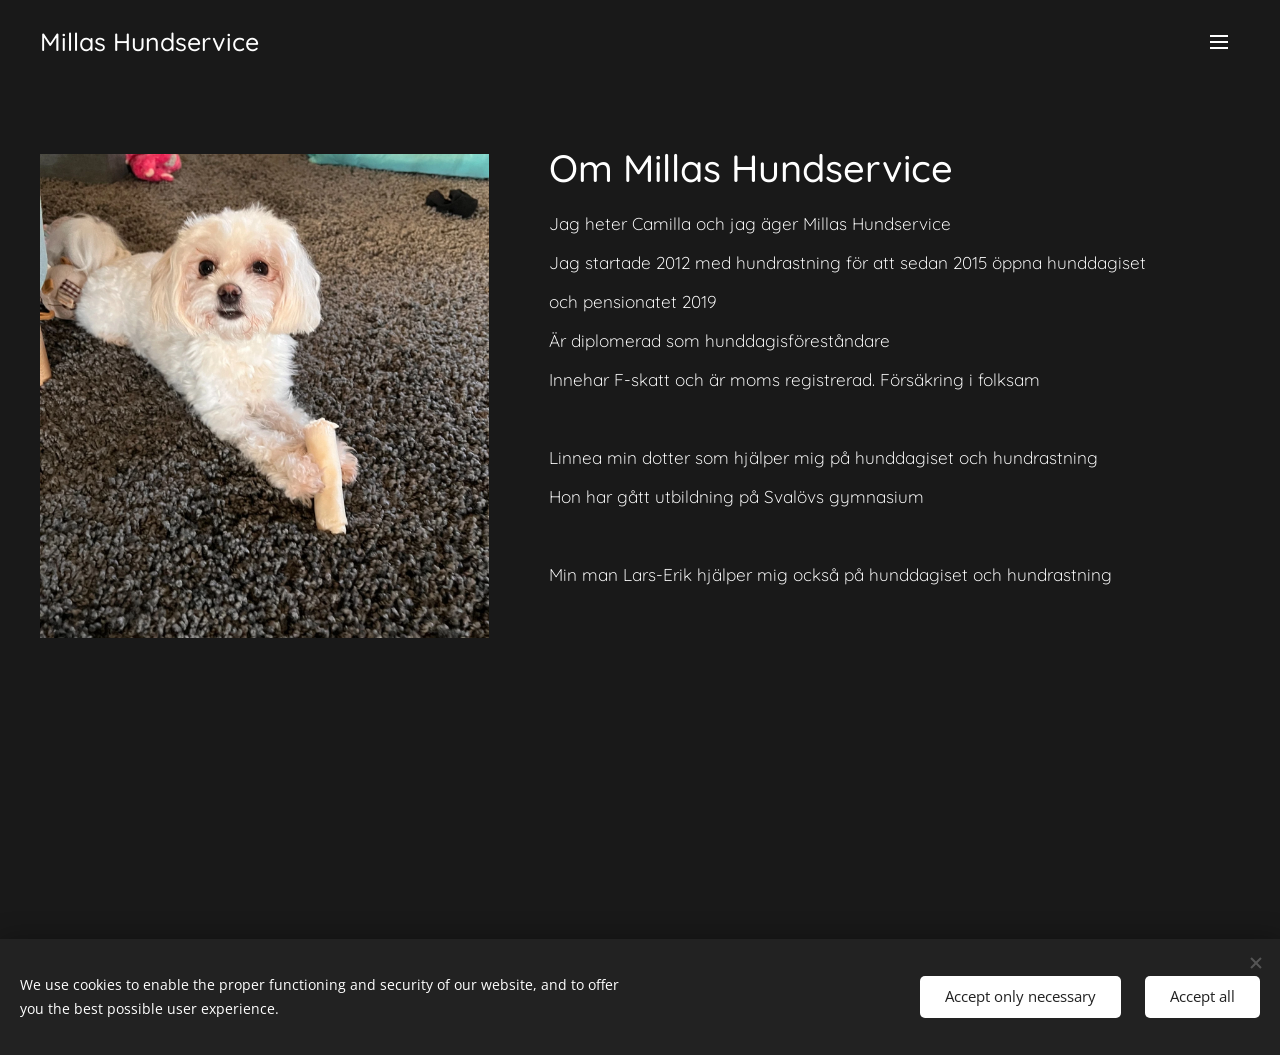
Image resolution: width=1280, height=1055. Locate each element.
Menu (1219, 42)
